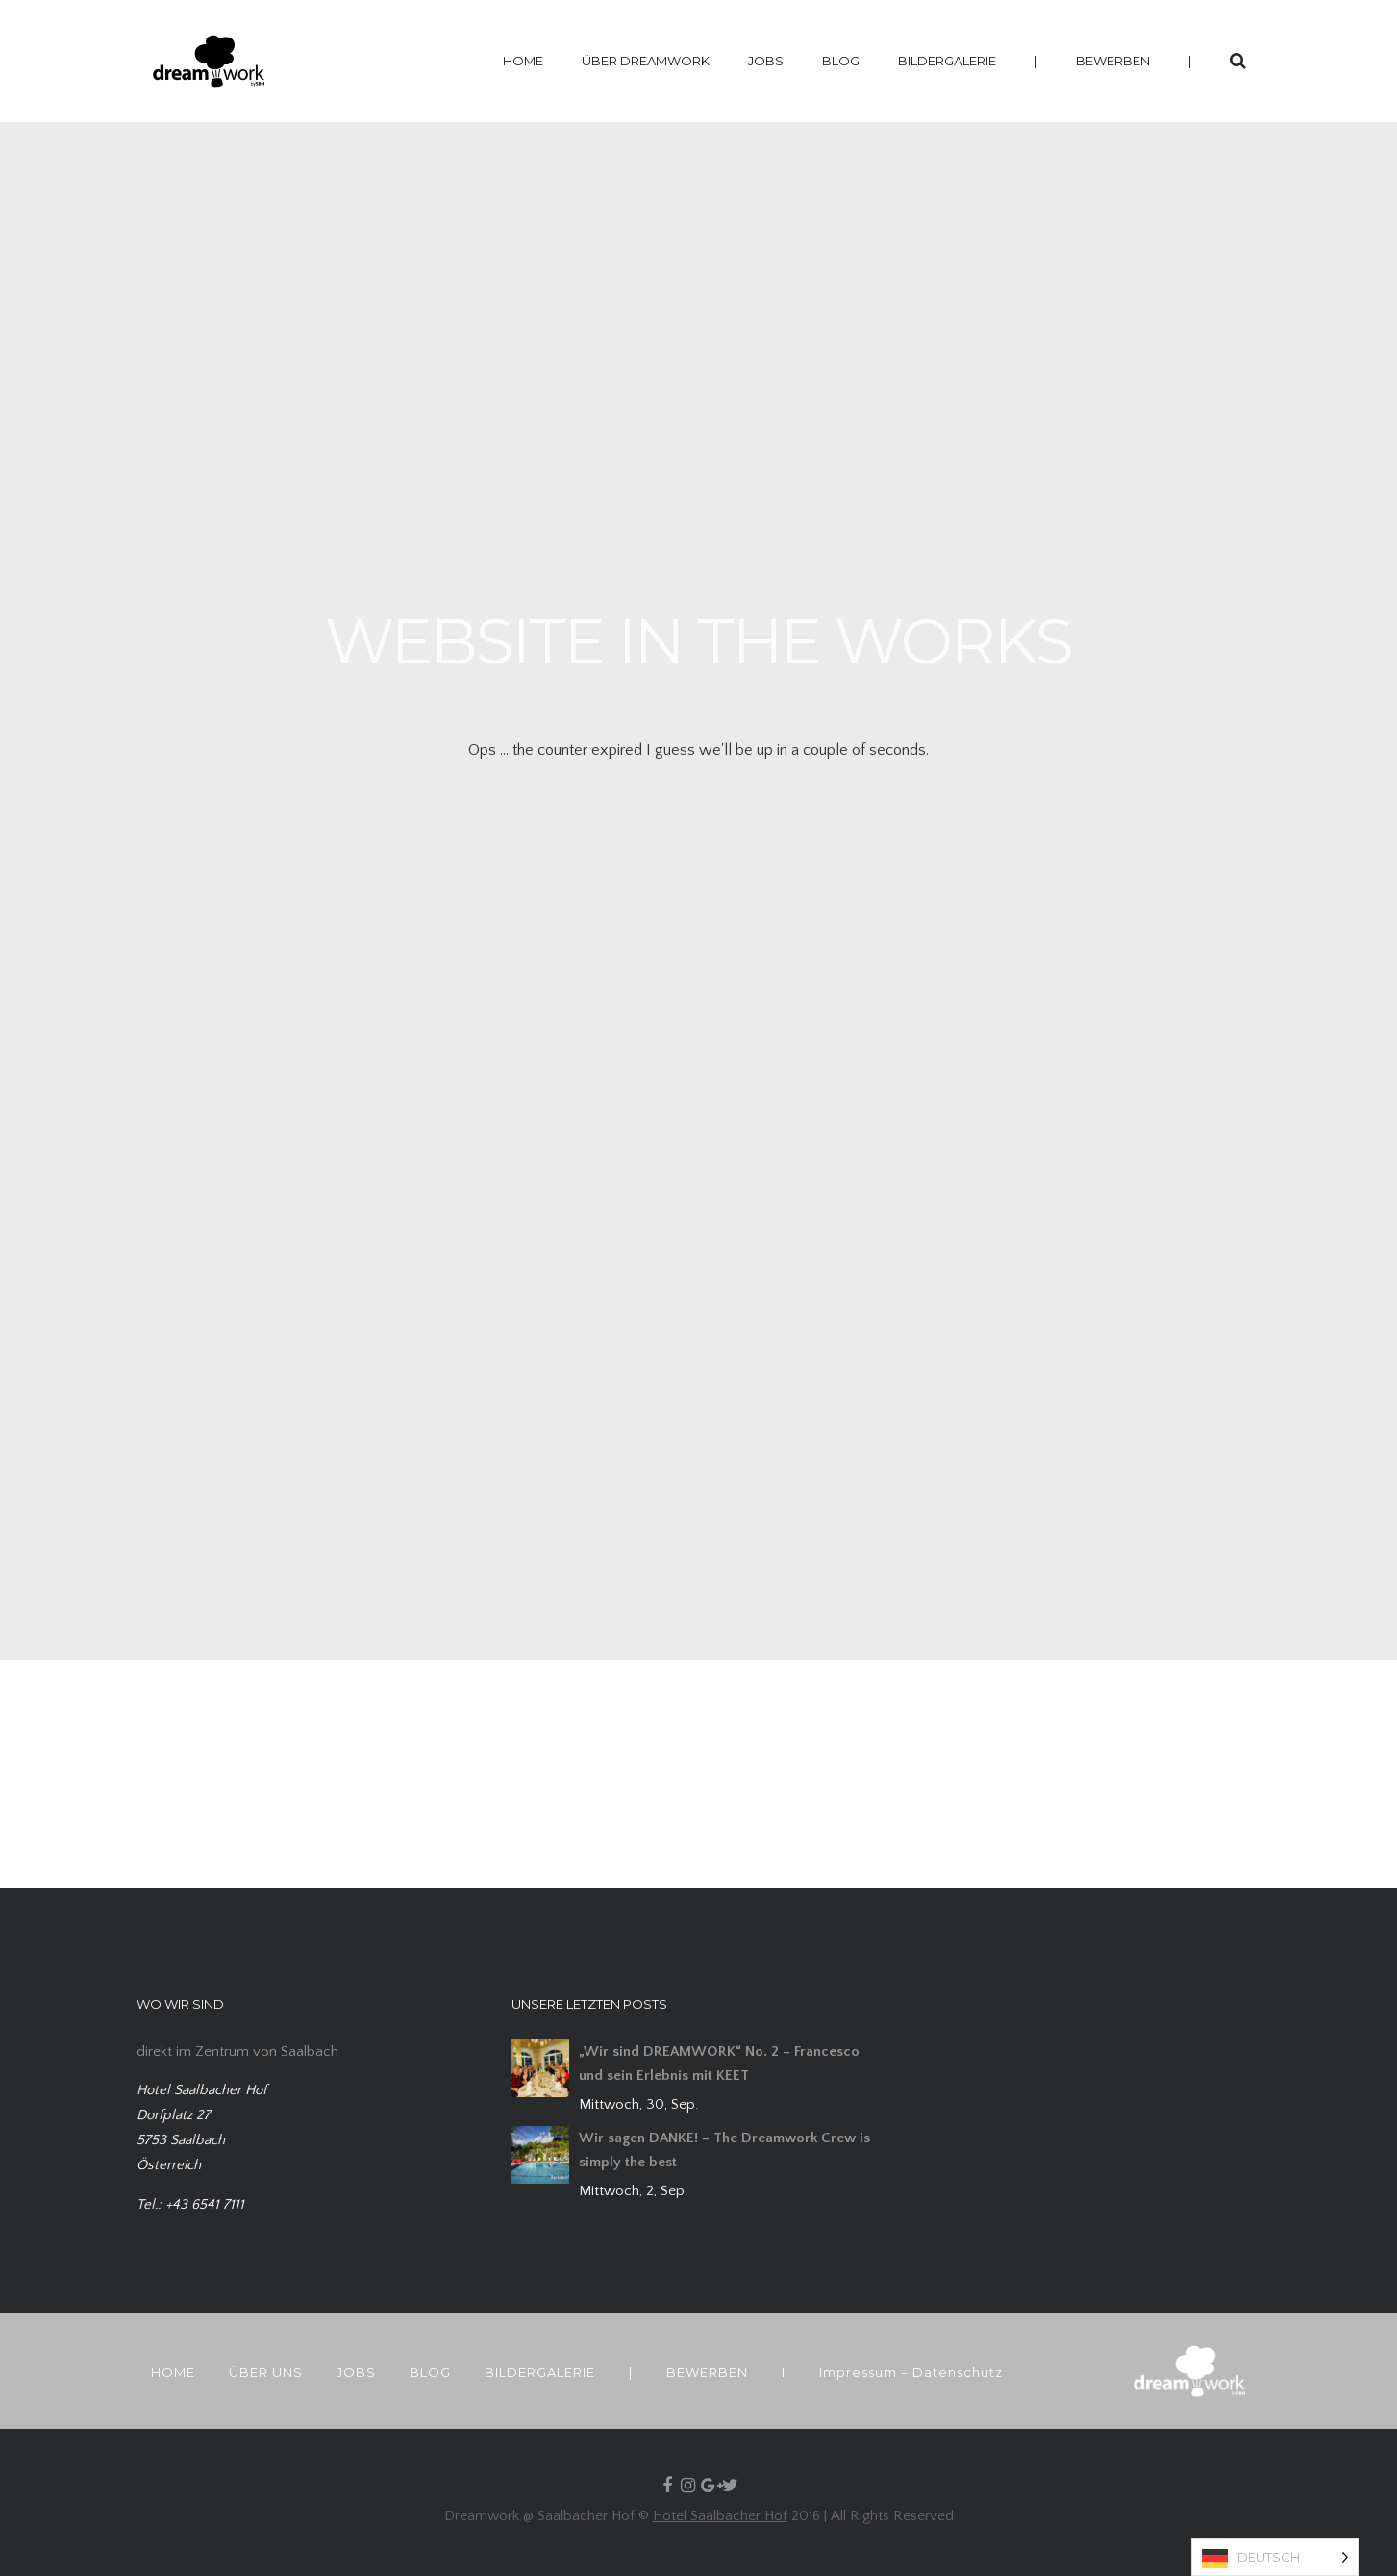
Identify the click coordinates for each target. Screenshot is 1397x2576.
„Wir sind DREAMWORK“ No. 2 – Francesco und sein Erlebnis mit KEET (719, 2063)
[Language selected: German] (1275, 2557)
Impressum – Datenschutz (911, 2372)
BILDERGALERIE (947, 60)
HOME (523, 60)
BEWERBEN (1113, 60)
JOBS (766, 60)
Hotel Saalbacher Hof (720, 2516)
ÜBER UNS (266, 2372)
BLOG (841, 60)
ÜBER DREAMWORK (646, 60)
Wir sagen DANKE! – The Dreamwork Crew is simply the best (724, 2150)
